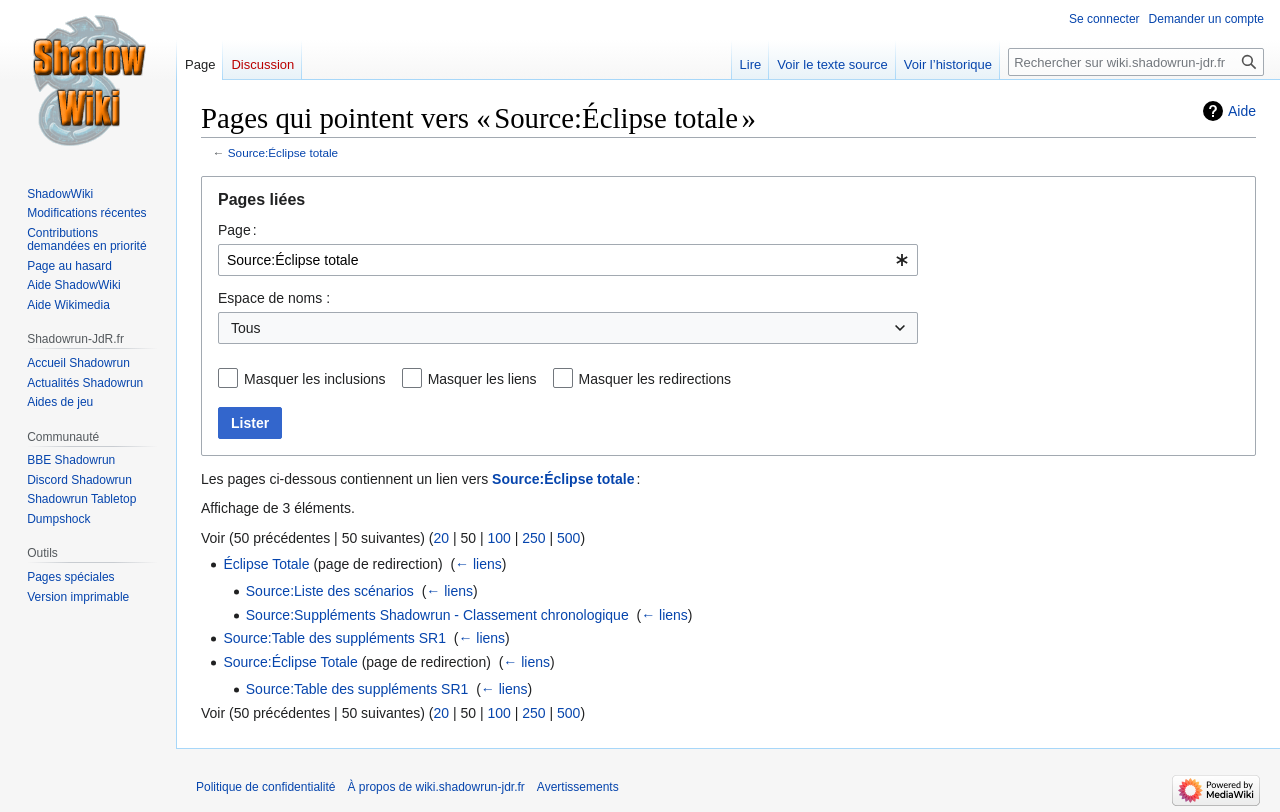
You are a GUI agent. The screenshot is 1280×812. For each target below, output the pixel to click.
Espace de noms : (274, 298)
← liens (478, 564)
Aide (1242, 111)
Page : (237, 230)
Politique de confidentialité (265, 787)
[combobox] (568, 260)
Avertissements (578, 787)
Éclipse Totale (266, 564)
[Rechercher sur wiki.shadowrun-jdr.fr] (1136, 62)
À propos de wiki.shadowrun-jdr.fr (435, 787)
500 (568, 538)
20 (441, 538)
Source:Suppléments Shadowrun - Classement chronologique (437, 615)
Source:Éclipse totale (283, 152)
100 (498, 538)
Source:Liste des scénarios (330, 591)
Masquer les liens (482, 379)
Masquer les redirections (655, 379)
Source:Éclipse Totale (290, 662)
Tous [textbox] (246, 328)
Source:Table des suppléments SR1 (334, 638)
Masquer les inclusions (315, 379)
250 (533, 538)
